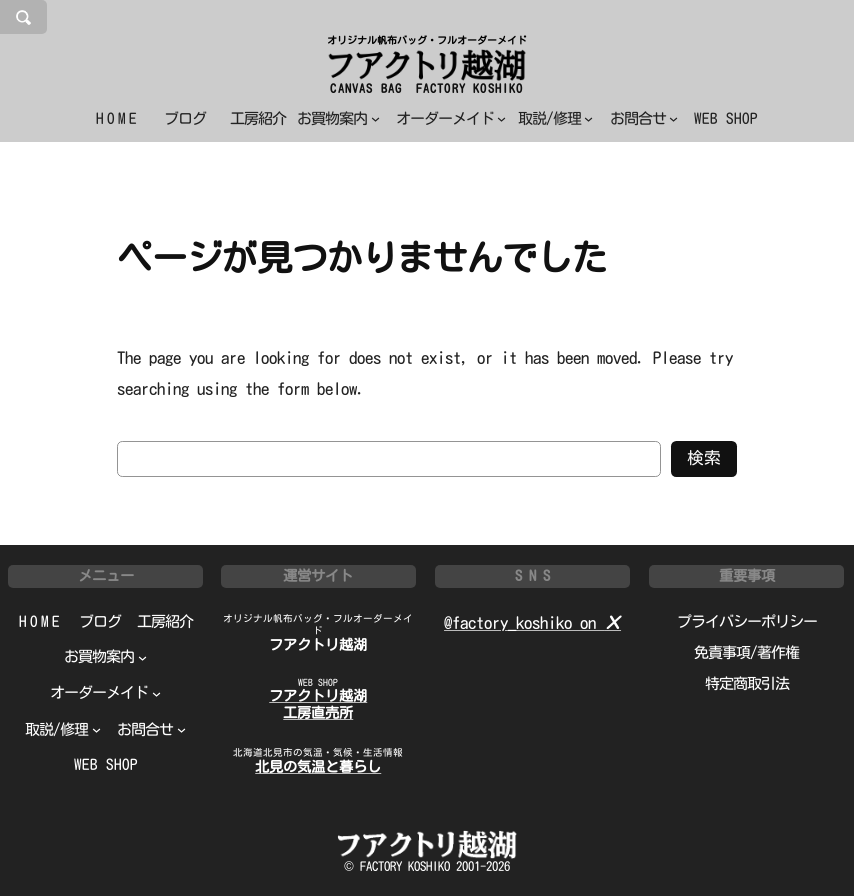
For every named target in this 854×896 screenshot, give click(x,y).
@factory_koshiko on (532, 622)
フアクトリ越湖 (318, 644)
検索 (704, 457)
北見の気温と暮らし (318, 766)
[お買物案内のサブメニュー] (338, 119)
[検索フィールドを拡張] (23, 17)
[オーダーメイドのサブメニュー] (451, 119)
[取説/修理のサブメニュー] (556, 119)
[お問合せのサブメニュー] (644, 119)
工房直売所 (318, 712)
